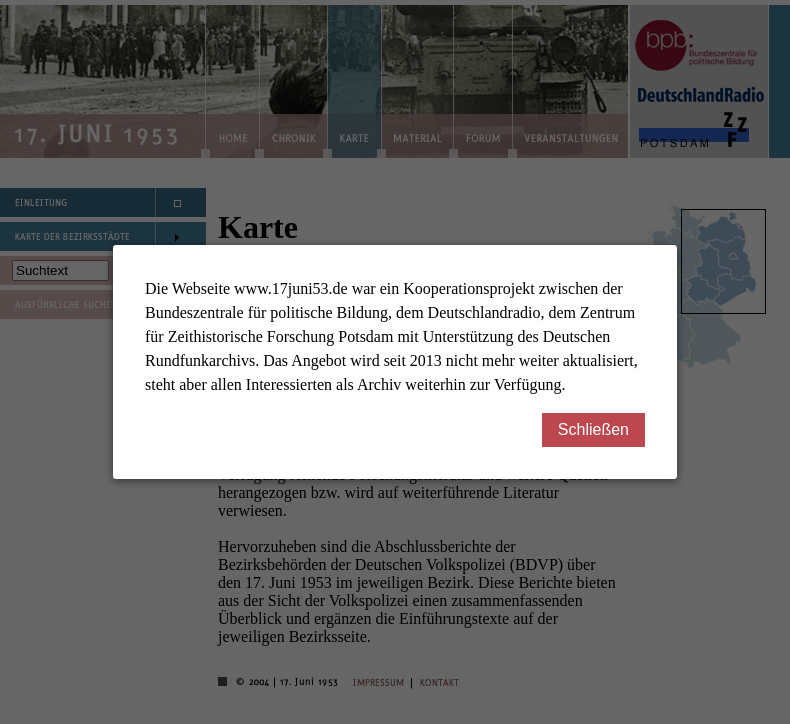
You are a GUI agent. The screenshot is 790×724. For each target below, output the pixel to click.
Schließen (601, 429)
